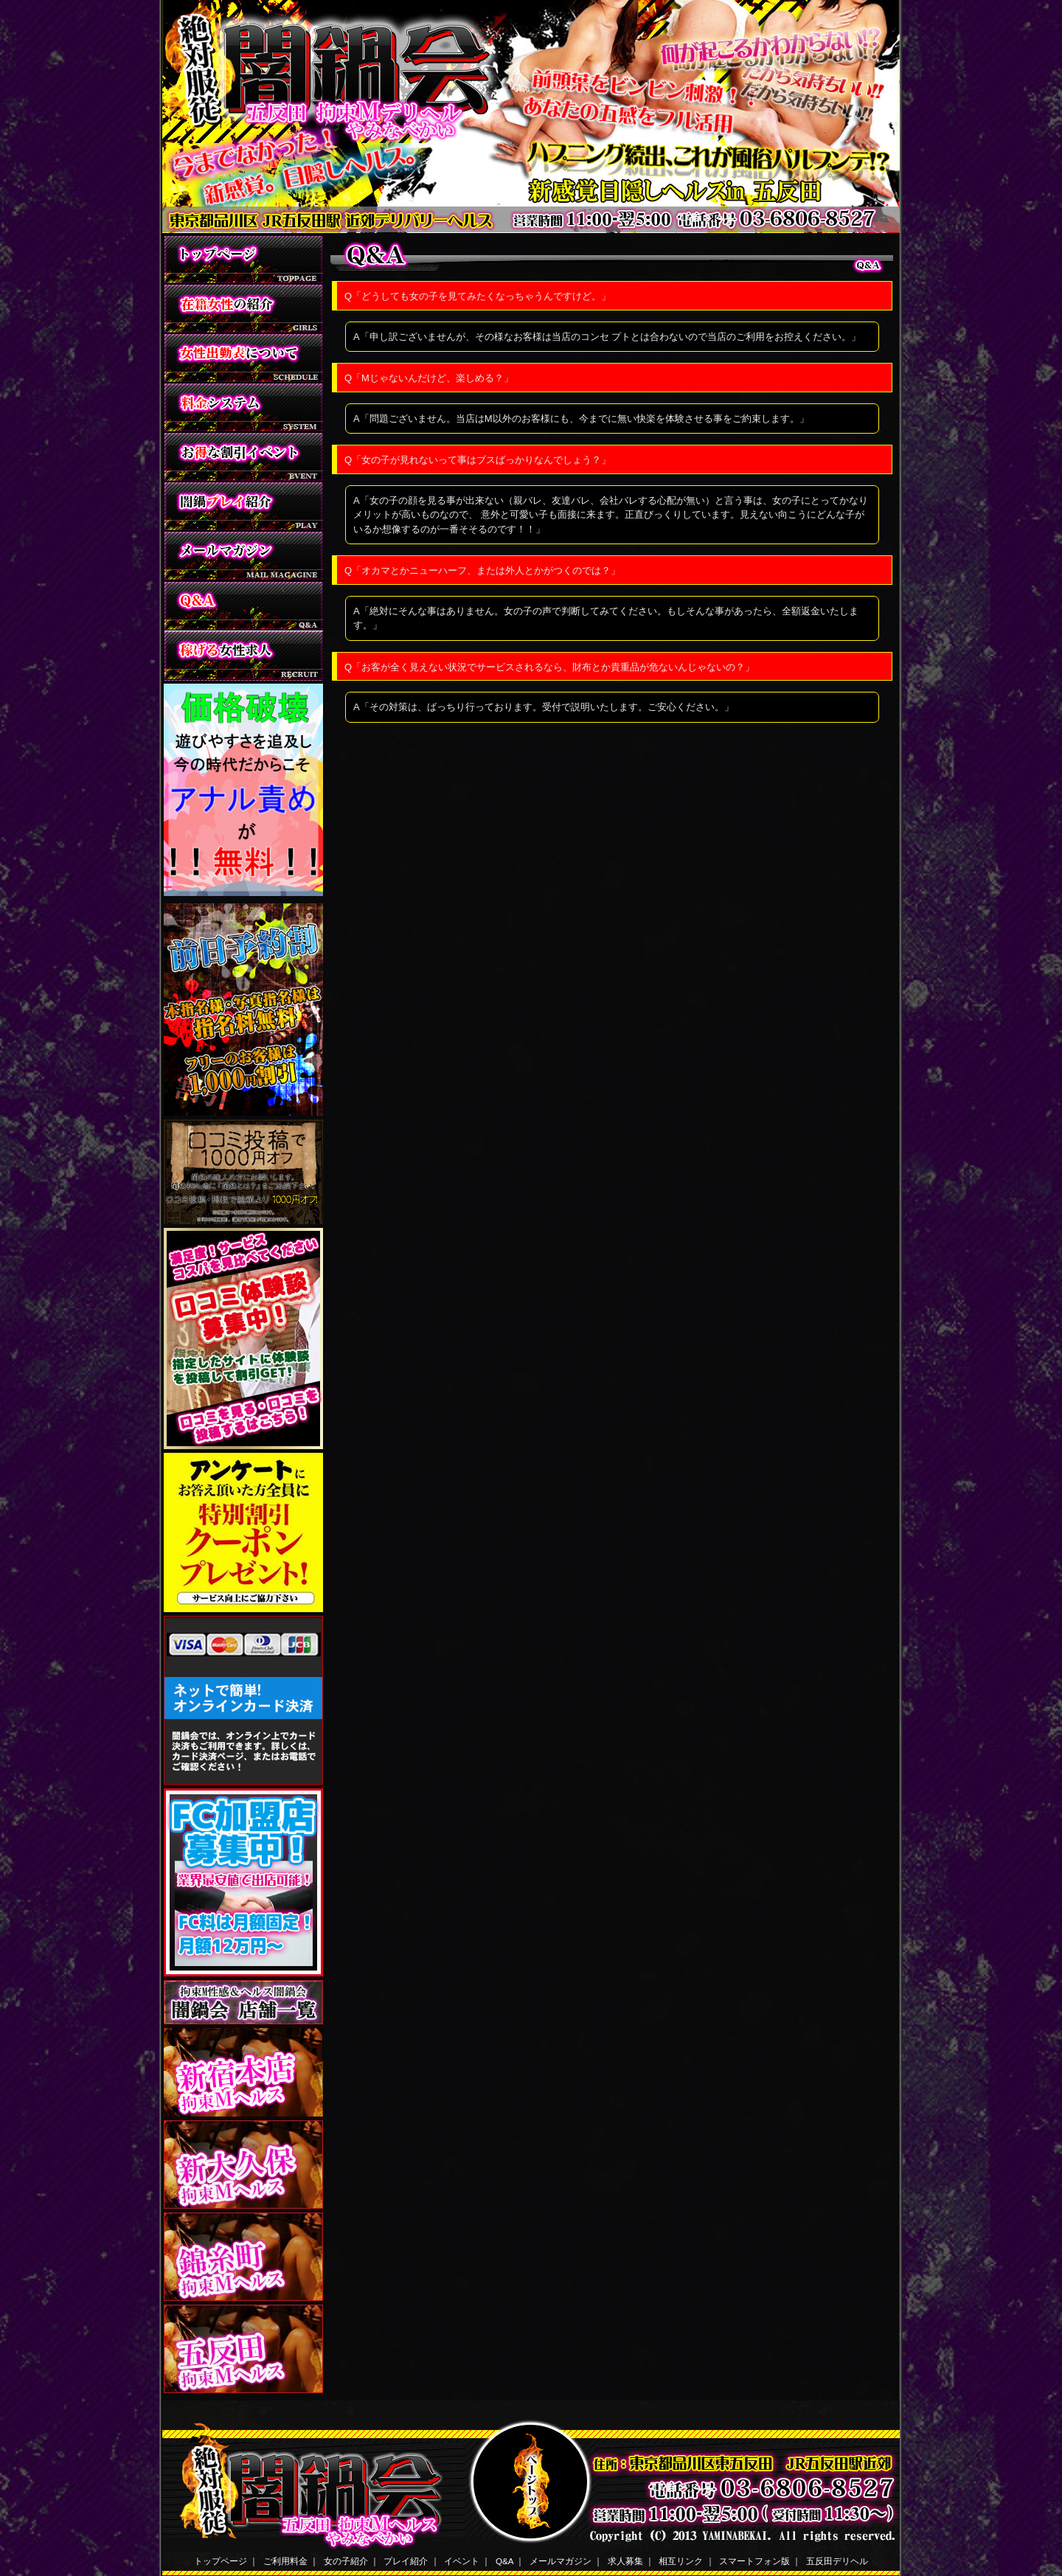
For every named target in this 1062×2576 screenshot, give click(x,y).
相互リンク (681, 2561)
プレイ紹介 (406, 2561)
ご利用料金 (285, 2561)
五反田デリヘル (837, 2561)
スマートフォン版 (754, 2561)
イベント (461, 2561)
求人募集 (625, 2561)
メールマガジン (560, 2561)
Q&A (504, 2561)
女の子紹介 (346, 2561)
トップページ (220, 2561)
